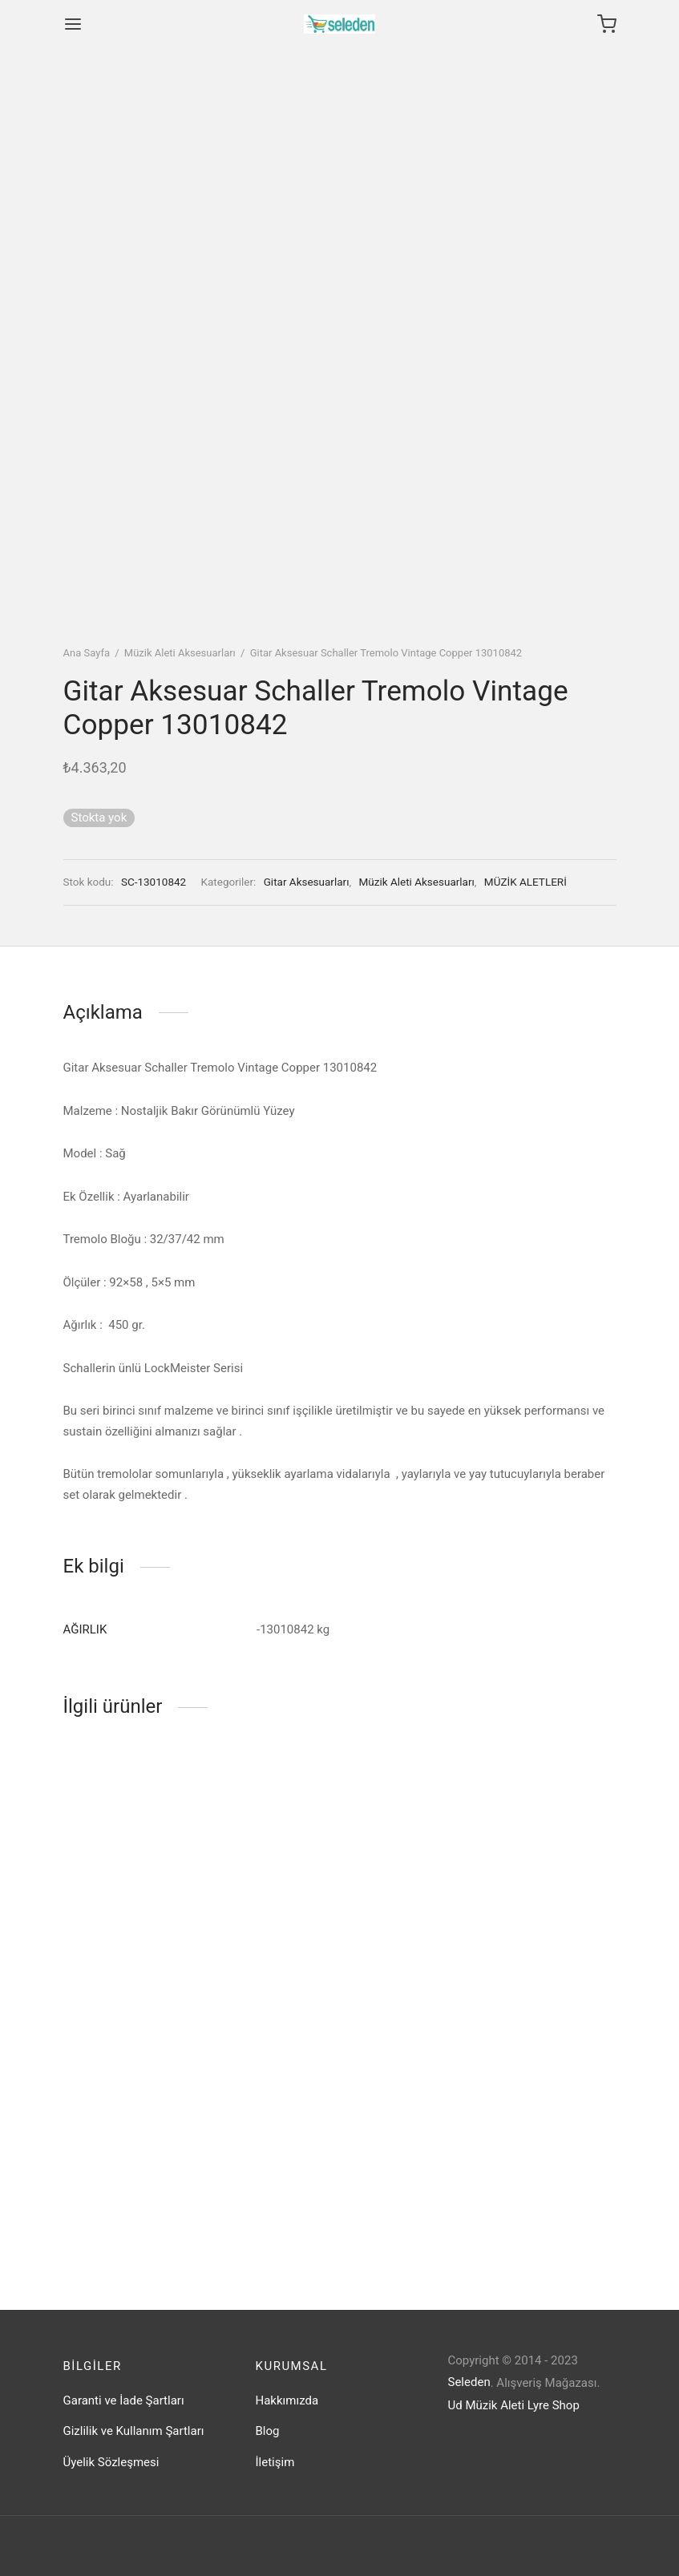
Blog (268, 2431)
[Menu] (73, 24)
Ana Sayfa (86, 653)
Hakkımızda (287, 2400)
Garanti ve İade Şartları (123, 2400)
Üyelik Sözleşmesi (111, 2462)
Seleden (469, 2382)
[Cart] (606, 24)
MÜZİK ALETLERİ (525, 881)
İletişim (275, 2462)
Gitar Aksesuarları (307, 881)
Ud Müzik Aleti (486, 2405)
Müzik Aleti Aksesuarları (180, 653)
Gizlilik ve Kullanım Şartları (133, 2431)
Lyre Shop (553, 2405)
